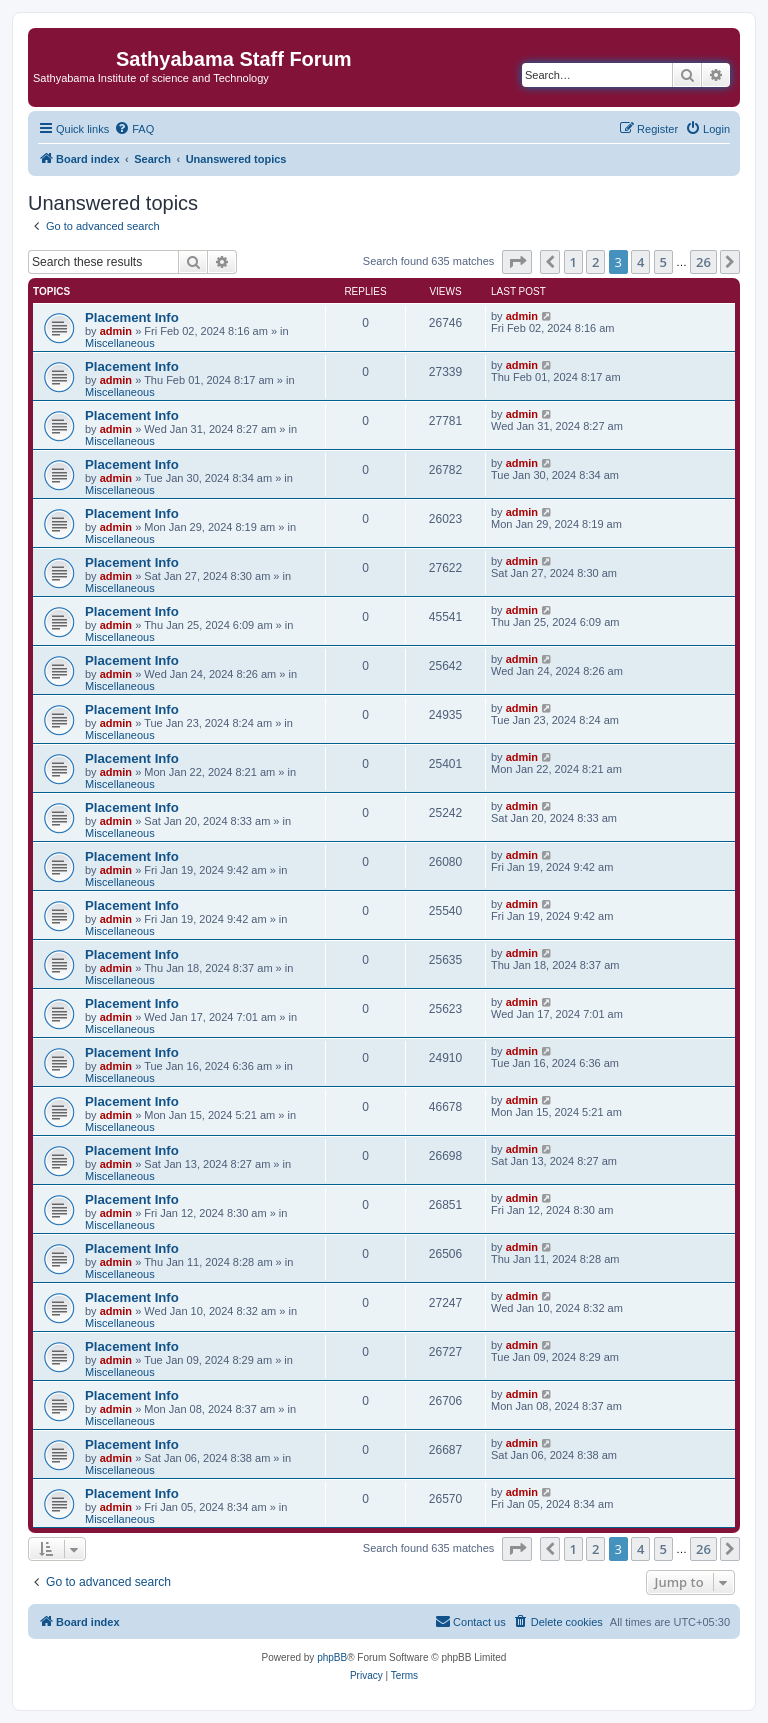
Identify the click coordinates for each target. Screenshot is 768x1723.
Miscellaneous (120, 343)
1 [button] (573, 262)
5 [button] (663, 262)
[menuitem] (134, 129)
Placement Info (132, 317)
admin (116, 331)
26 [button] (703, 262)
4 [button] (640, 262)
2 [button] (595, 262)
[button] (517, 262)
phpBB (332, 1657)
